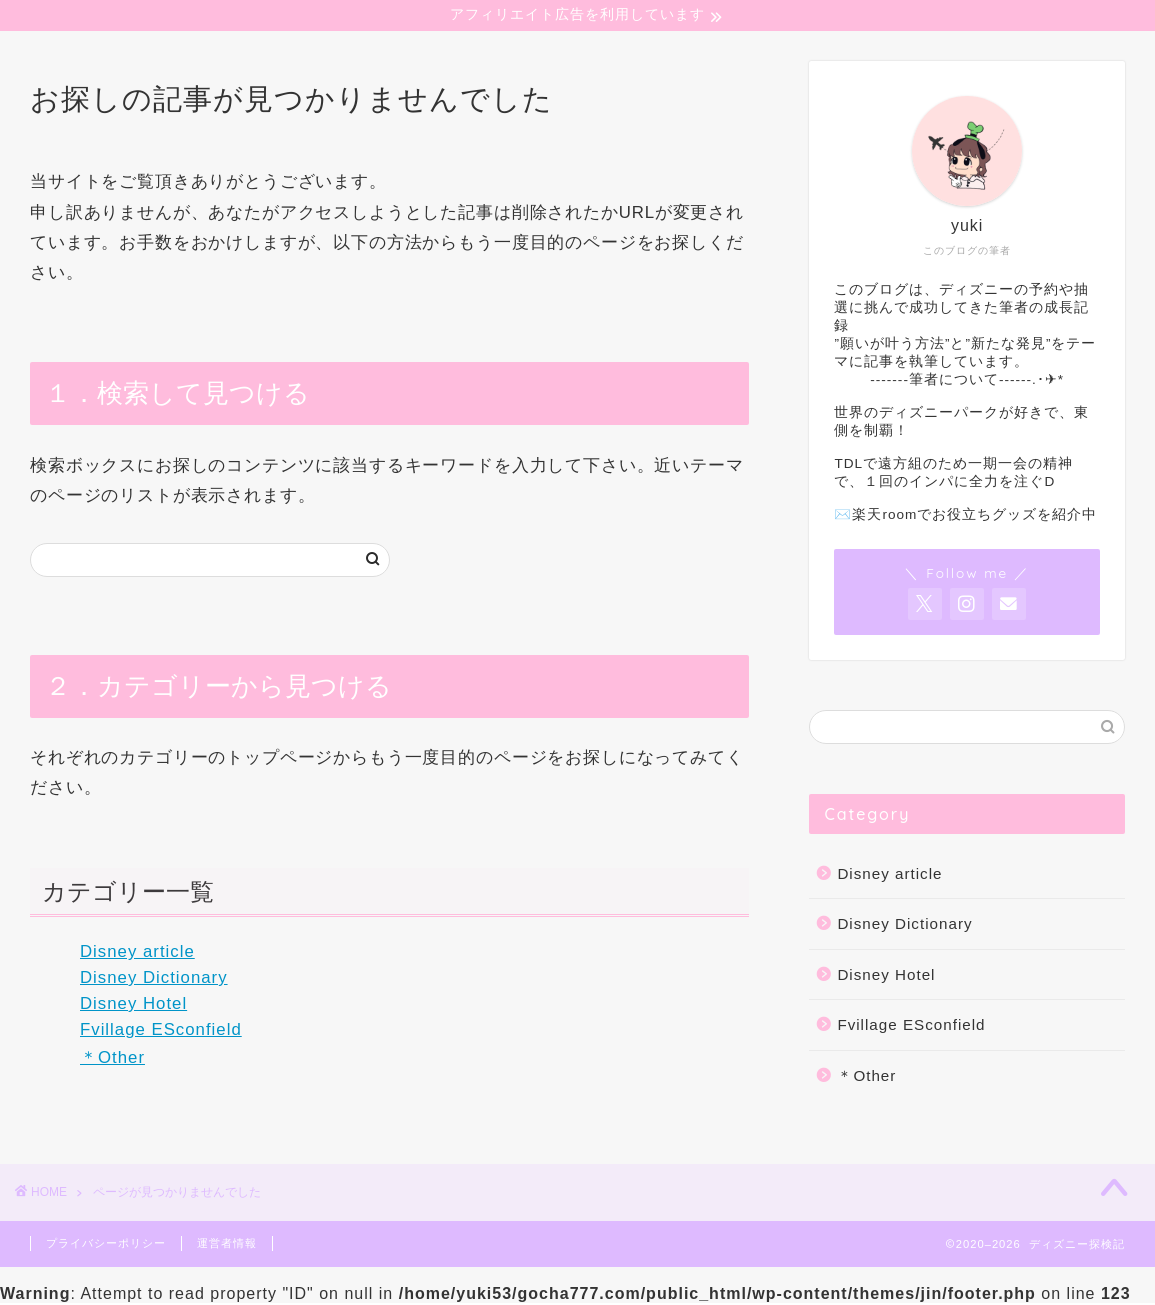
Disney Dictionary (154, 980)
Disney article (137, 954)
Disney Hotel (133, 1005)
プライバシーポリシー (106, 1245)
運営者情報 (227, 1245)
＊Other (112, 1059)
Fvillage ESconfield (161, 1031)
